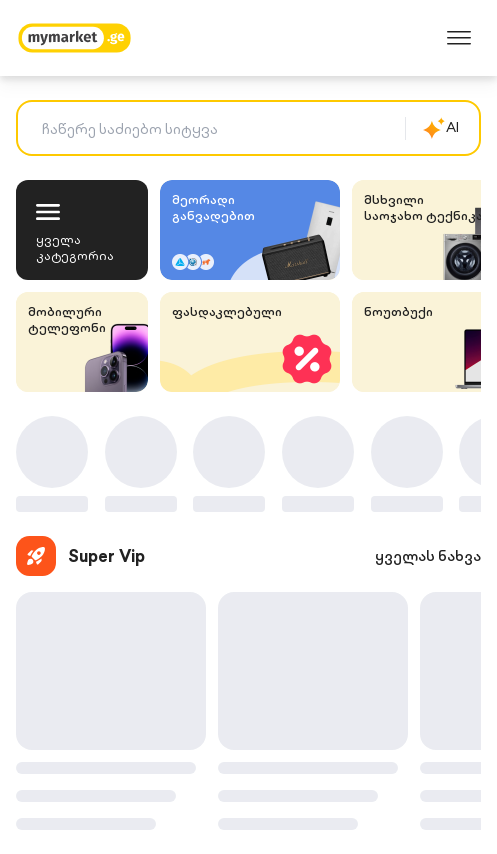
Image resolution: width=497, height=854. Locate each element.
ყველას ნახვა (428, 556)
